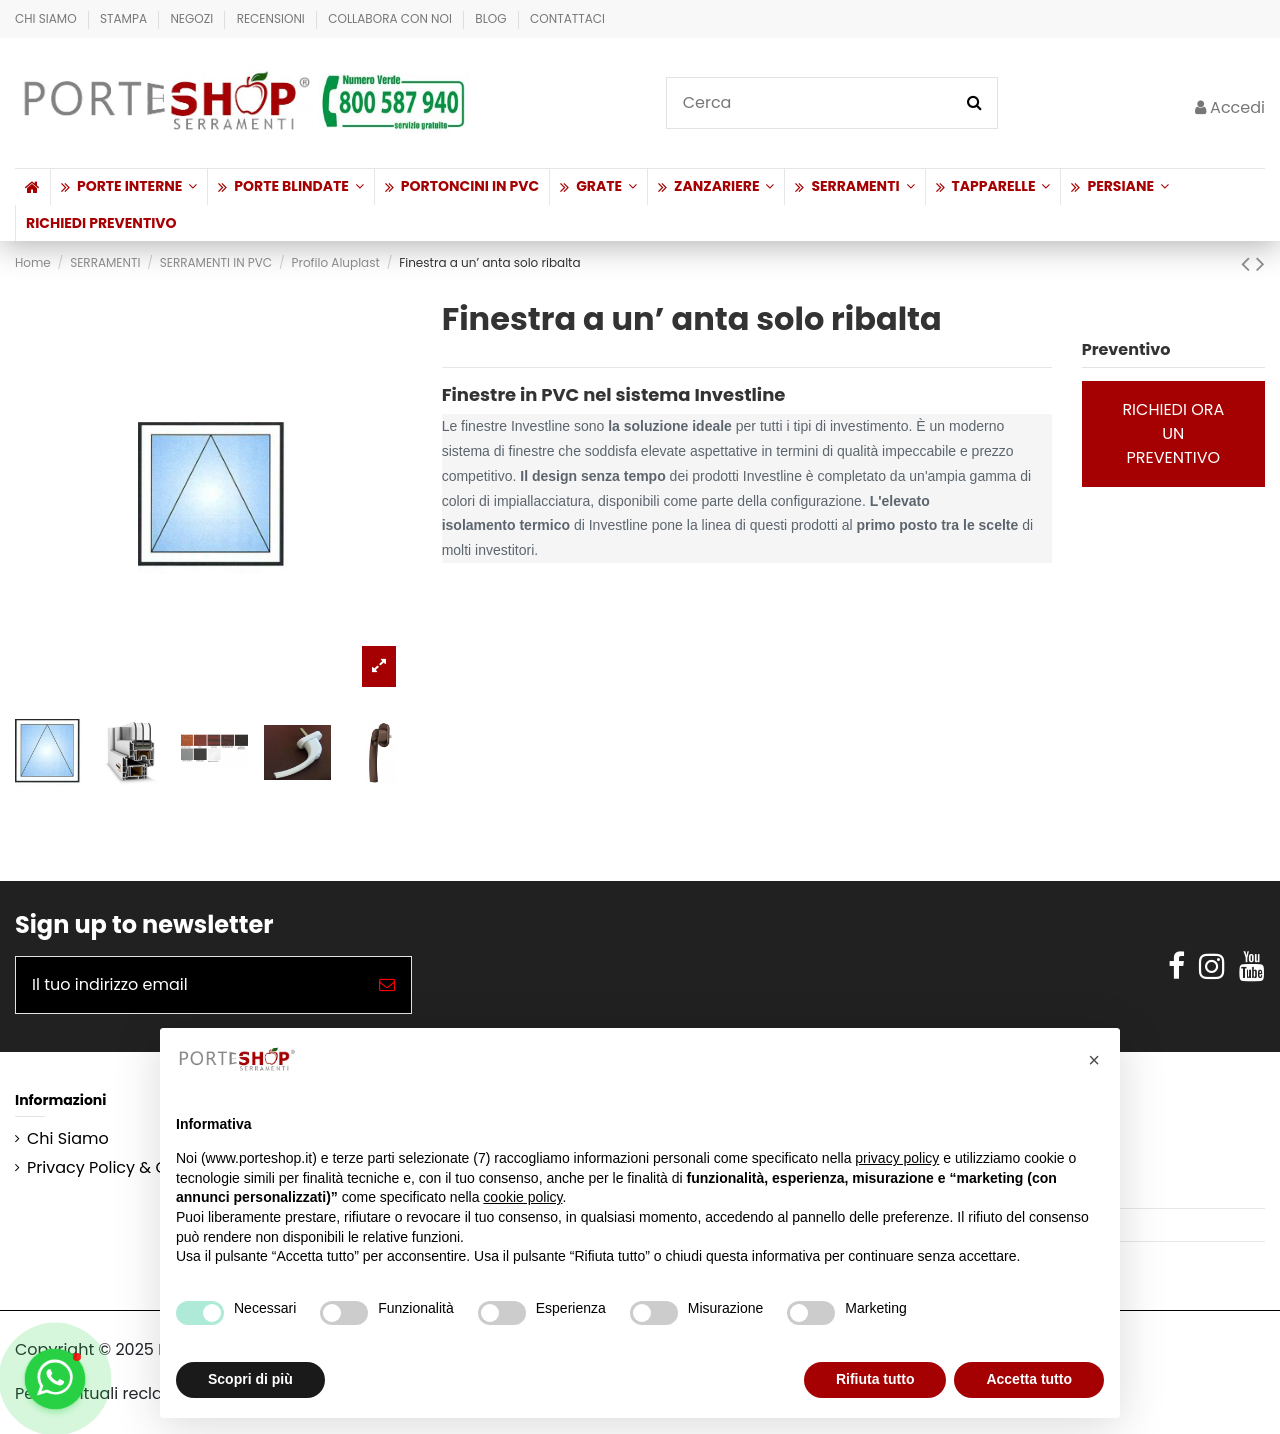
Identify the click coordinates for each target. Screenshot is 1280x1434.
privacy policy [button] (897, 1158)
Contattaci (567, 18)
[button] (128, 187)
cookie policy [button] (522, 1197)
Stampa (125, 18)
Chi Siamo (47, 18)
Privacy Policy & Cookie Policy (144, 1168)
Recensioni (272, 18)
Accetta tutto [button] (1029, 1379)
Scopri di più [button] (250, 1379)
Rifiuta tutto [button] (875, 1379)
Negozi (193, 18)
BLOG (492, 18)
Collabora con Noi (391, 18)
